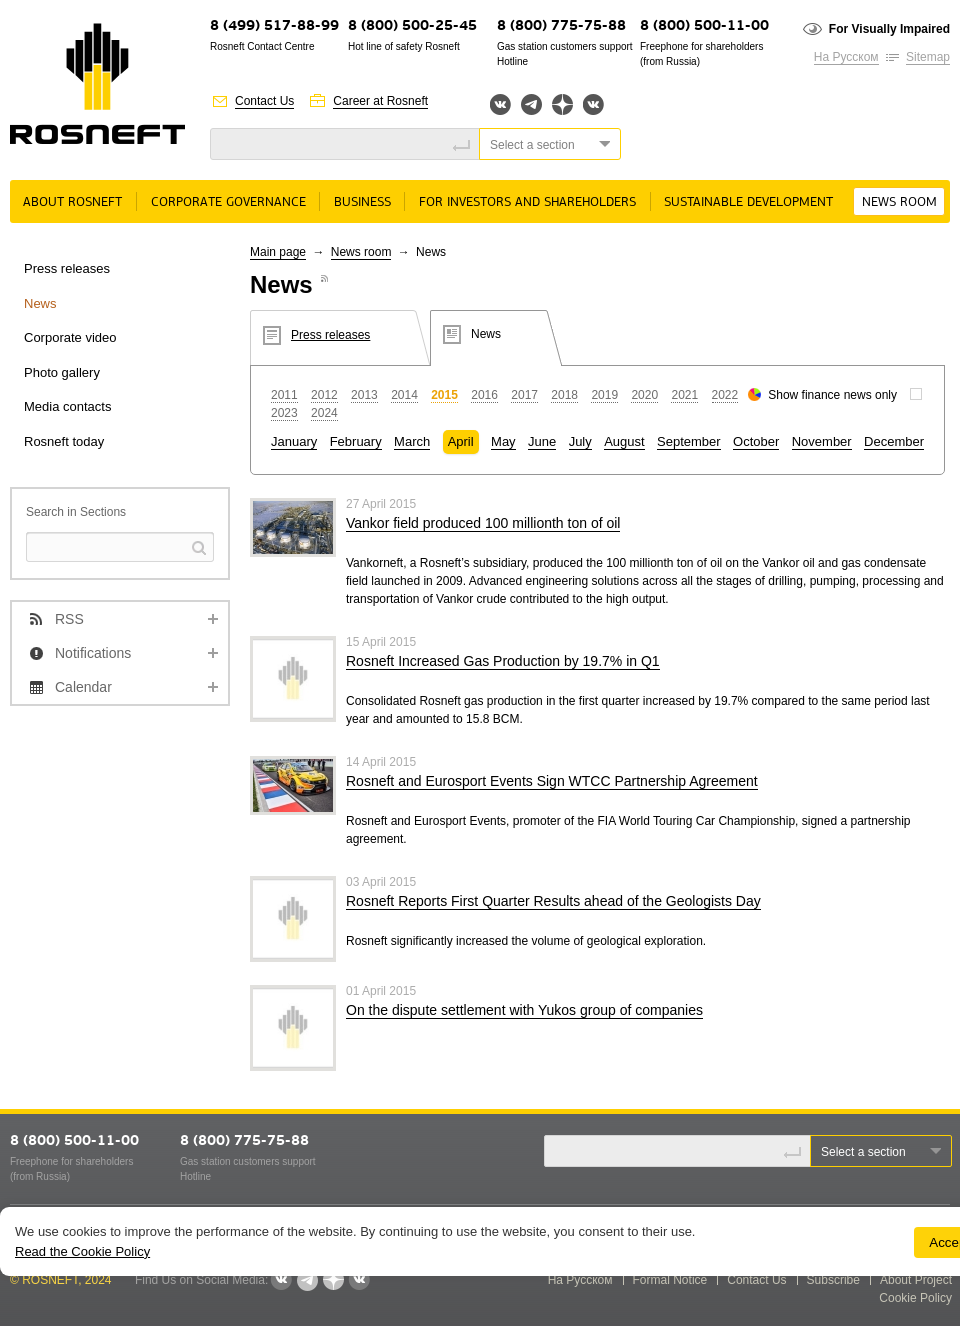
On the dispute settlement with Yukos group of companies (524, 1010)
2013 (364, 395)
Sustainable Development (748, 202)
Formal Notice (670, 1280)
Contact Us (264, 101)
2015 (444, 395)
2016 (484, 395)
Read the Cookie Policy (82, 1251)
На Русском (846, 57)
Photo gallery (62, 372)
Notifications (93, 653)
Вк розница (593, 105)
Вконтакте (500, 104)
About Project (916, 1280)
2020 (644, 395)
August (624, 441)
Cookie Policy (915, 1298)
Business (362, 202)
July (580, 441)
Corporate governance (228, 202)
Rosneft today (64, 441)
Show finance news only (832, 395)
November (822, 441)
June (542, 441)
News (40, 303)
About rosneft (72, 202)
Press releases (67, 268)
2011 (284, 395)
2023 (284, 413)
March (412, 441)
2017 (524, 395)
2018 (564, 395)
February (356, 441)
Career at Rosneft (380, 101)
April (461, 441)
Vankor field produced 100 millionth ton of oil (483, 523)
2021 (684, 395)
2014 (404, 395)
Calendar (83, 687)
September (689, 441)
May (503, 441)
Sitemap (928, 57)
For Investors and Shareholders (527, 202)
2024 (324, 413)
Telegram (531, 104)
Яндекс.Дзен (562, 104)
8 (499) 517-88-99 (274, 26)
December (894, 441)
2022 (725, 395)
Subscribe (833, 1280)
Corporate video (70, 337)
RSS (69, 619)
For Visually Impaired (889, 29)
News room (899, 202)
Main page (278, 252)
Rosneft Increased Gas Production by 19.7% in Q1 (503, 661)
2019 (604, 395)
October (756, 441)
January (294, 441)
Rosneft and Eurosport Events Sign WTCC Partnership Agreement (552, 781)
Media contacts (67, 406)
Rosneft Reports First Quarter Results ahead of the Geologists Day (553, 901)
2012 (324, 395)
